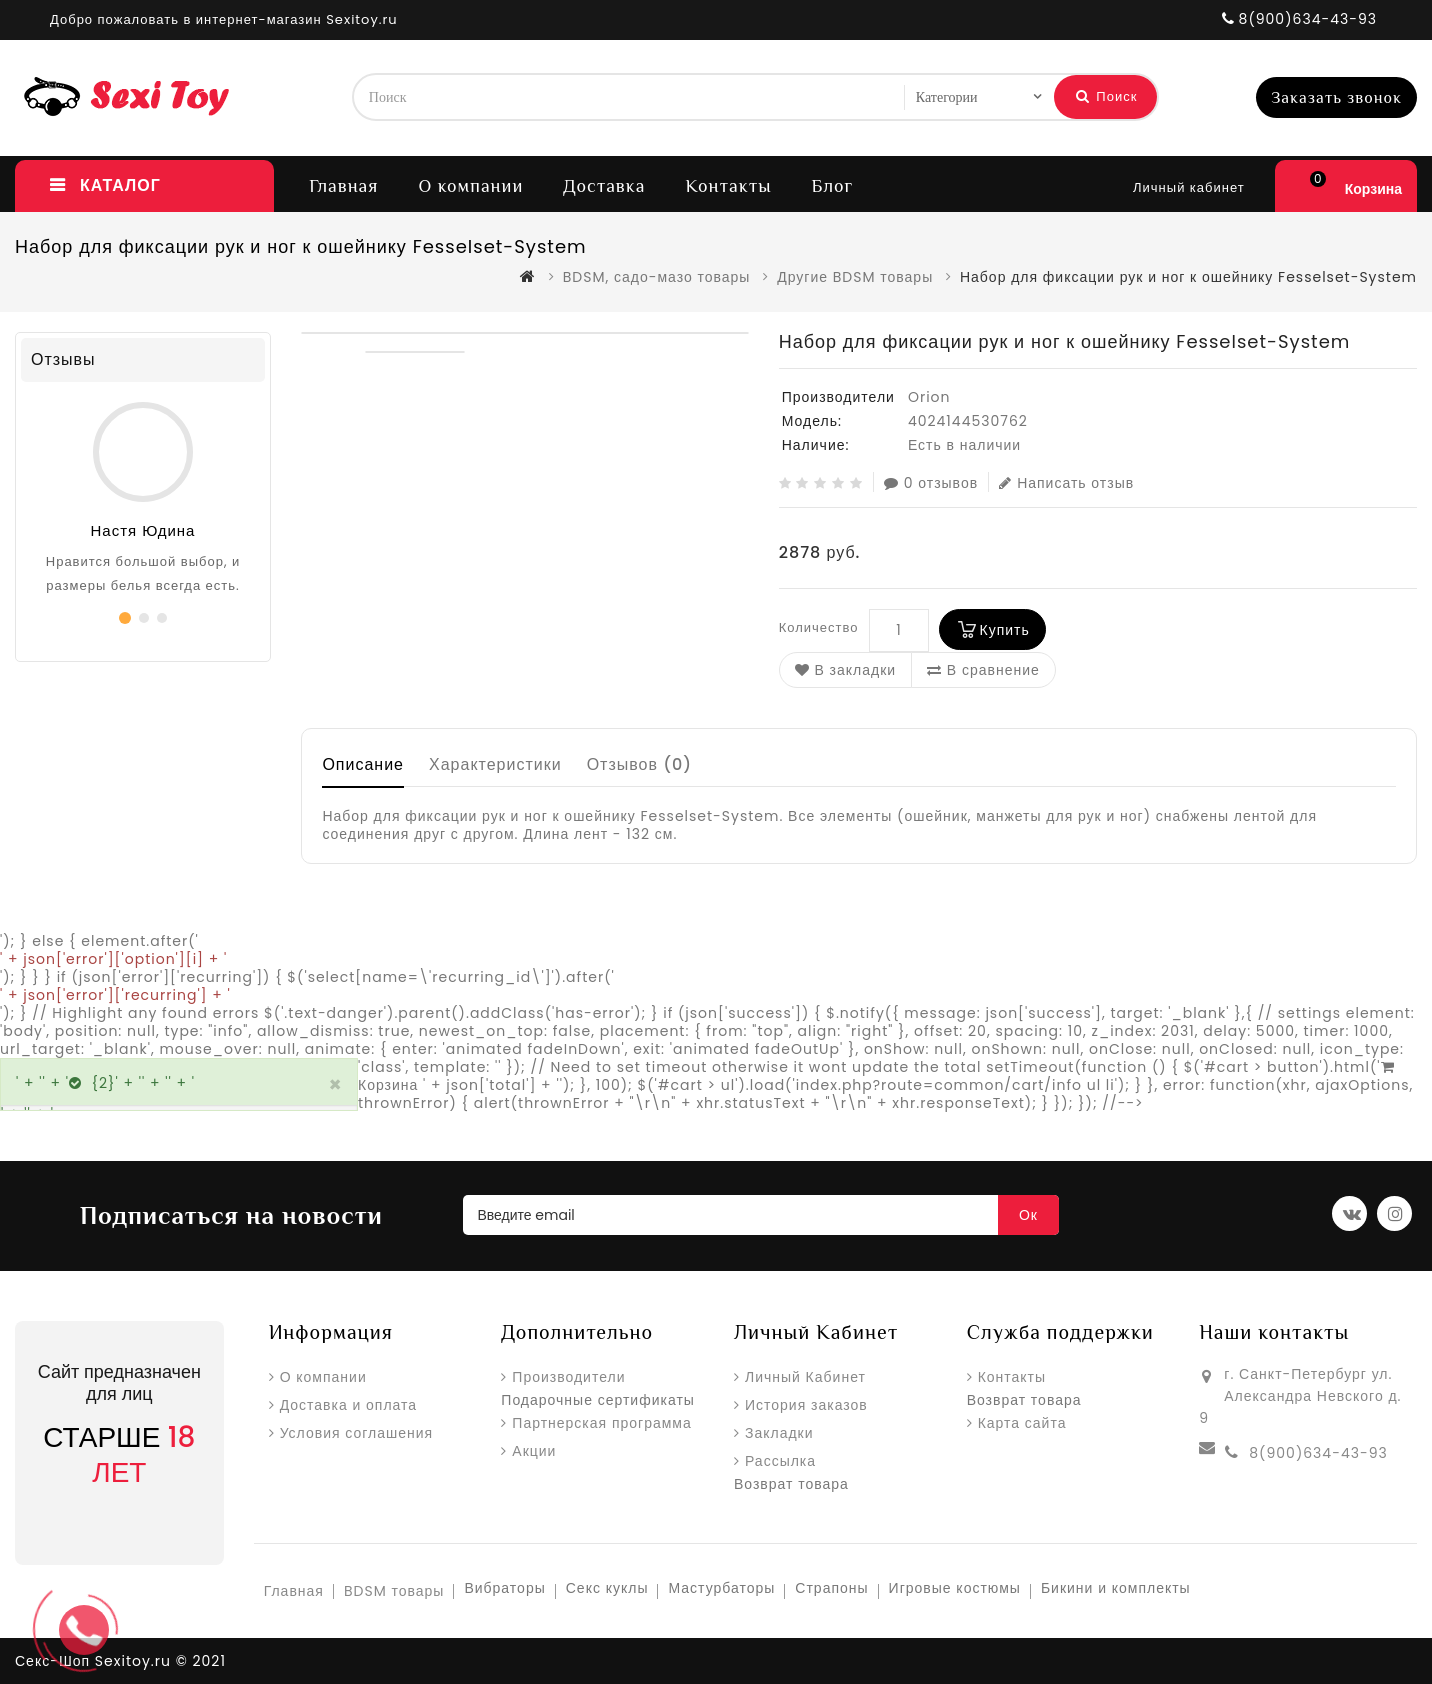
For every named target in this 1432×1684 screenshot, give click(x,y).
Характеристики (495, 764)
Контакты (728, 186)
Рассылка (780, 1461)
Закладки (779, 1433)
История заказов (806, 1405)
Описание (363, 764)
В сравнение (983, 670)
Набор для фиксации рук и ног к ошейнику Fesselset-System (1188, 277)
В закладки (845, 670)
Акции (534, 1451)
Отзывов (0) (640, 764)
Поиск (1107, 96)
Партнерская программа (601, 1423)
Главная (343, 186)
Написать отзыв (1066, 482)
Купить (1005, 630)
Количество (819, 627)
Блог (833, 186)
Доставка (604, 186)
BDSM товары (394, 1591)
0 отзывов (931, 482)
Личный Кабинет (805, 1377)
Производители (568, 1377)
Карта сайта (1022, 1423)
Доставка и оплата (348, 1405)
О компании (470, 186)
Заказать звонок (1336, 98)
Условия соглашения (357, 1433)
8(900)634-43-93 (1318, 1453)
